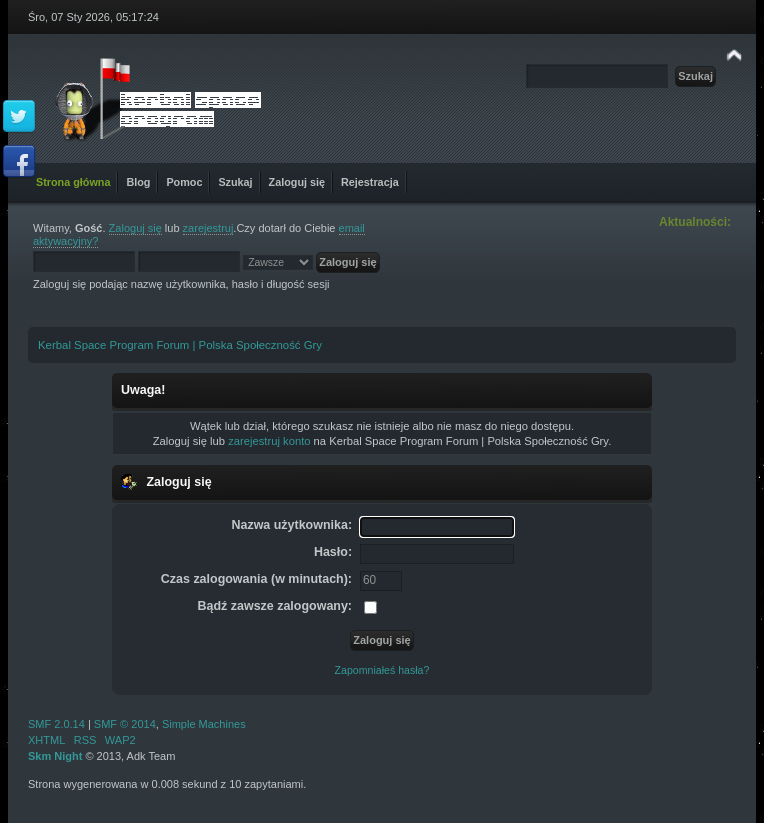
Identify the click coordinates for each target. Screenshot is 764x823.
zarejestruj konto (269, 441)
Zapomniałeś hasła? (382, 670)
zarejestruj (208, 228)
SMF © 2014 (125, 724)
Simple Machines (204, 724)
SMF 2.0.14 (56, 724)
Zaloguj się (135, 228)
